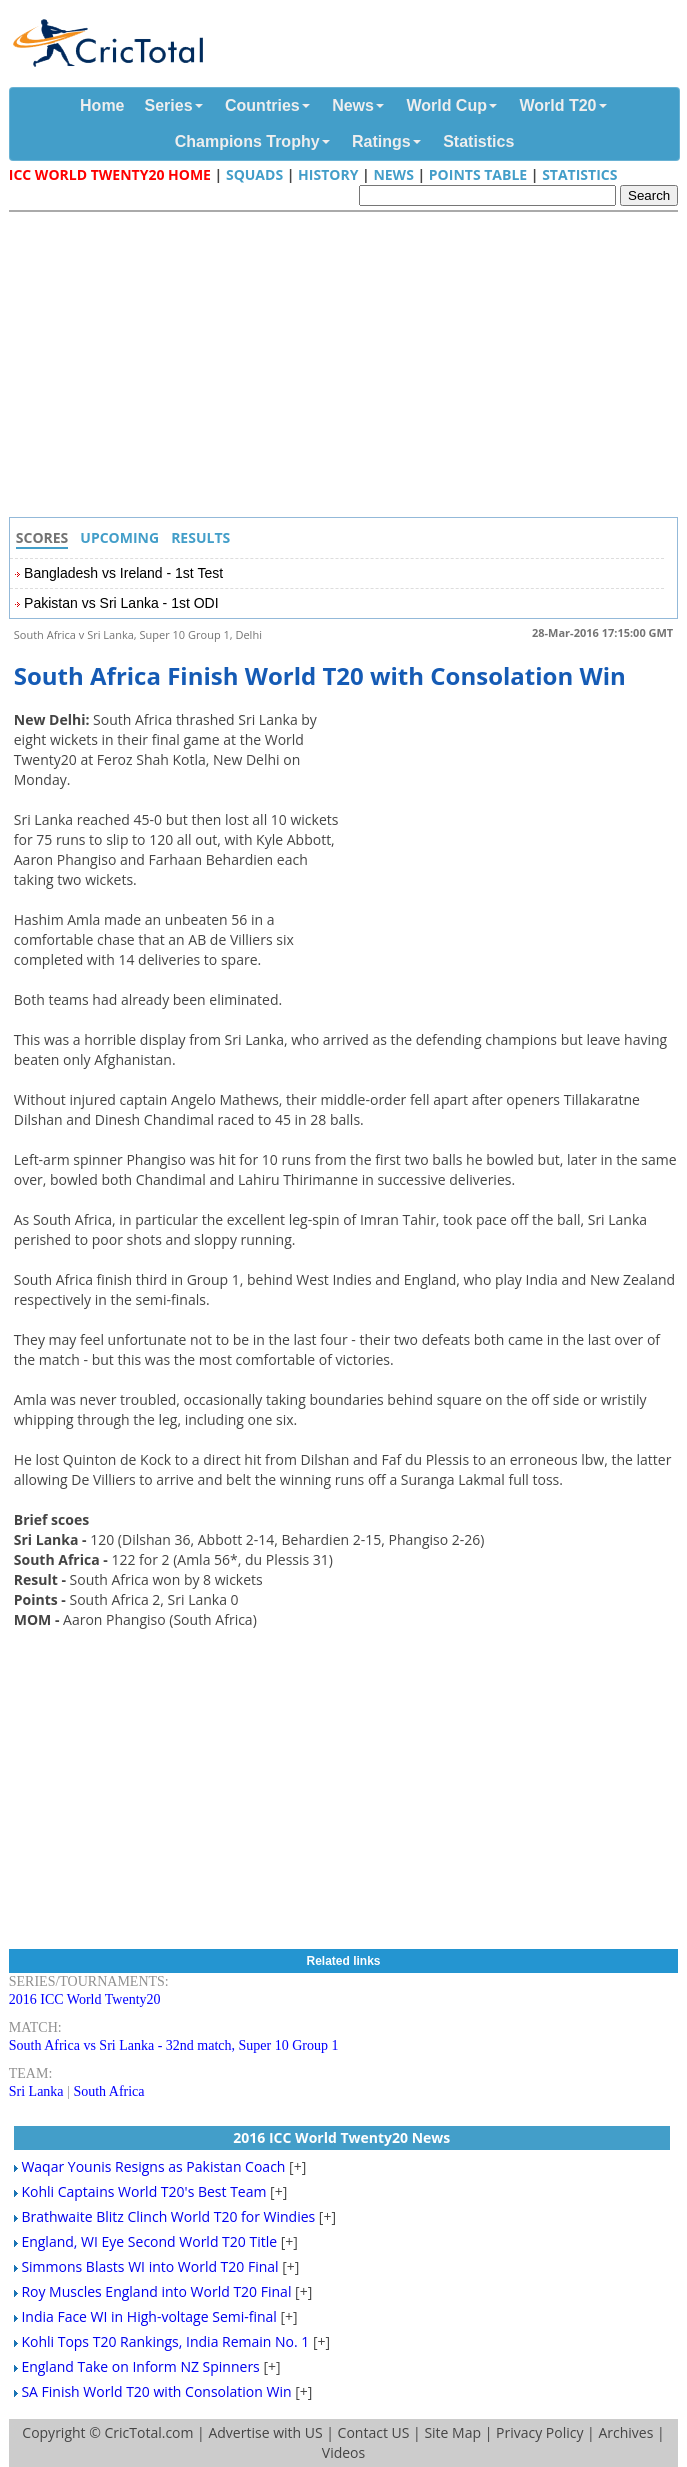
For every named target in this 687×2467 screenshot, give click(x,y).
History (328, 174)
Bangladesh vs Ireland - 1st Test (123, 573)
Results (200, 537)
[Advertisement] (349, 367)
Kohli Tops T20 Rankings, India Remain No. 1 (165, 2341)
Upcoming (119, 537)
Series (169, 105)
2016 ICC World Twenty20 (85, 1999)
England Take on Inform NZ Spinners (140, 2366)
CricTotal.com (149, 2432)
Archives (625, 2432)
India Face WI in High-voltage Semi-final (149, 2316)
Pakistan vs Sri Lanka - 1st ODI (121, 603)
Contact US (374, 2432)
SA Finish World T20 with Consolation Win (156, 2391)
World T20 (557, 105)
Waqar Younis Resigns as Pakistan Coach (153, 2166)
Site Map (452, 2432)
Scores (42, 537)
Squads (254, 174)
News (353, 105)
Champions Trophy (247, 141)
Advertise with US (265, 2432)
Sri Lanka (36, 2091)
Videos (343, 2452)
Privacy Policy (539, 2432)
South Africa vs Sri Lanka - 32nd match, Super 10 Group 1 (174, 2045)
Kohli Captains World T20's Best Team (143, 2191)
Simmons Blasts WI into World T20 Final (149, 2266)
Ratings (381, 141)
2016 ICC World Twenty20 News (341, 2137)
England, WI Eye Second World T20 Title (149, 2241)
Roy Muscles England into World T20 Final (156, 2291)
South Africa (108, 2091)
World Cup (446, 105)
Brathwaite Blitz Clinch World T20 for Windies (168, 2216)
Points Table (478, 174)
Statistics (478, 141)
